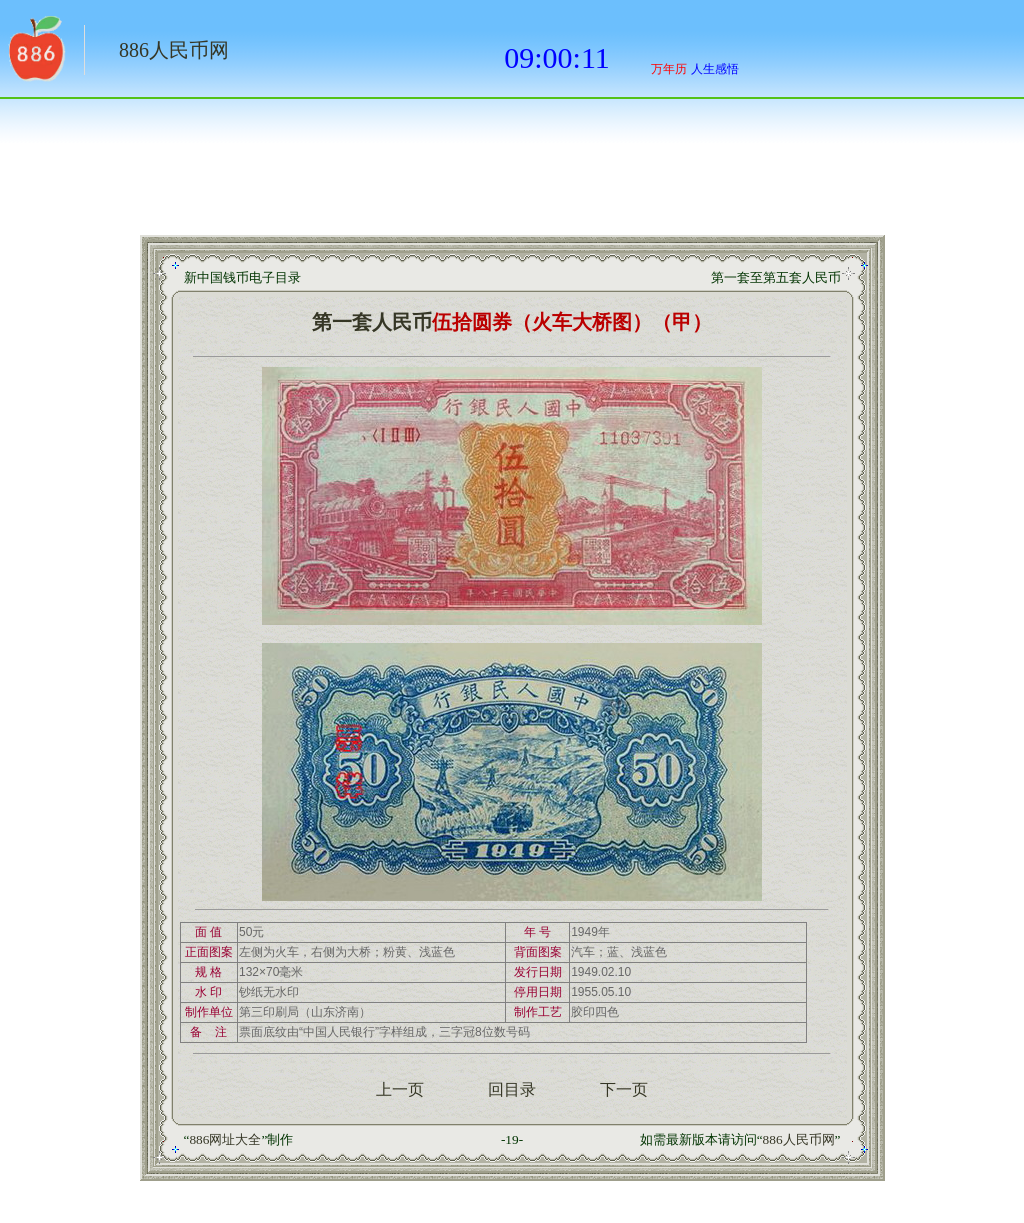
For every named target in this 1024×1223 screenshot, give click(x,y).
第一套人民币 (372, 322)
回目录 (512, 1089)
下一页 (624, 1089)
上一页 (400, 1089)
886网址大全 (225, 1139)
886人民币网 (174, 50)
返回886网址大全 (35, 55)
